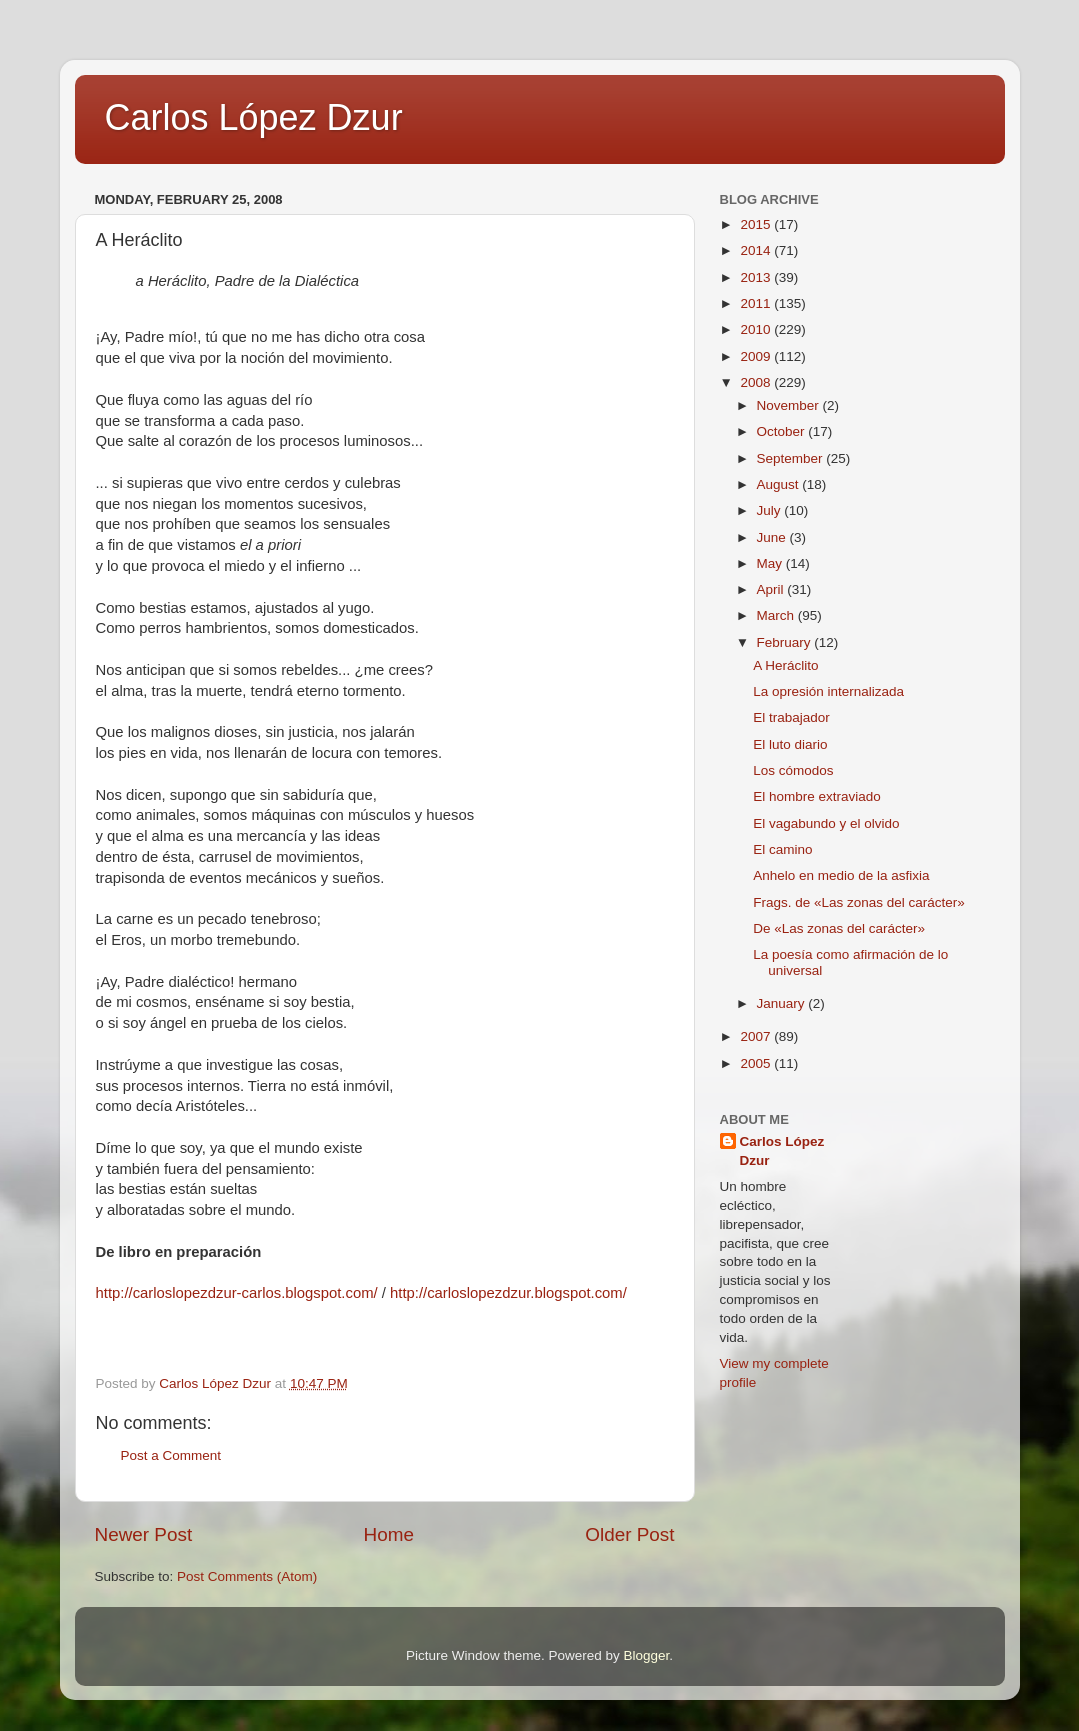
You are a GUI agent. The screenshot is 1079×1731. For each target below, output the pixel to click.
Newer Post (144, 1534)
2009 (757, 356)
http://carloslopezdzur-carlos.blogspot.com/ (237, 1293)
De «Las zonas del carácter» (839, 928)
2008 (757, 382)
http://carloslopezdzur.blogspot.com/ (508, 1293)
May (771, 563)
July (771, 510)
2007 (757, 1036)
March (777, 615)
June (773, 537)
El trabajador (791, 717)
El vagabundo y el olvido (826, 823)
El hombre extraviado (817, 796)
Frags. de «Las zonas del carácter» (859, 902)
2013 (757, 277)
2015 (757, 224)
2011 (757, 303)
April (772, 589)
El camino (782, 849)
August (780, 484)
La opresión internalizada (828, 691)
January (783, 1003)
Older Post (629, 1534)
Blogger (647, 1655)
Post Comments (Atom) (247, 1576)
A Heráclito (785, 665)
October (783, 431)
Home (389, 1534)
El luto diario (790, 744)
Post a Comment (171, 1455)
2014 (757, 250)
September (792, 458)
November (790, 405)
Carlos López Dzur (254, 117)
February (786, 642)
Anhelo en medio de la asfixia (841, 875)
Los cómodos (793, 770)
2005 (757, 1063)
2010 (757, 329)
